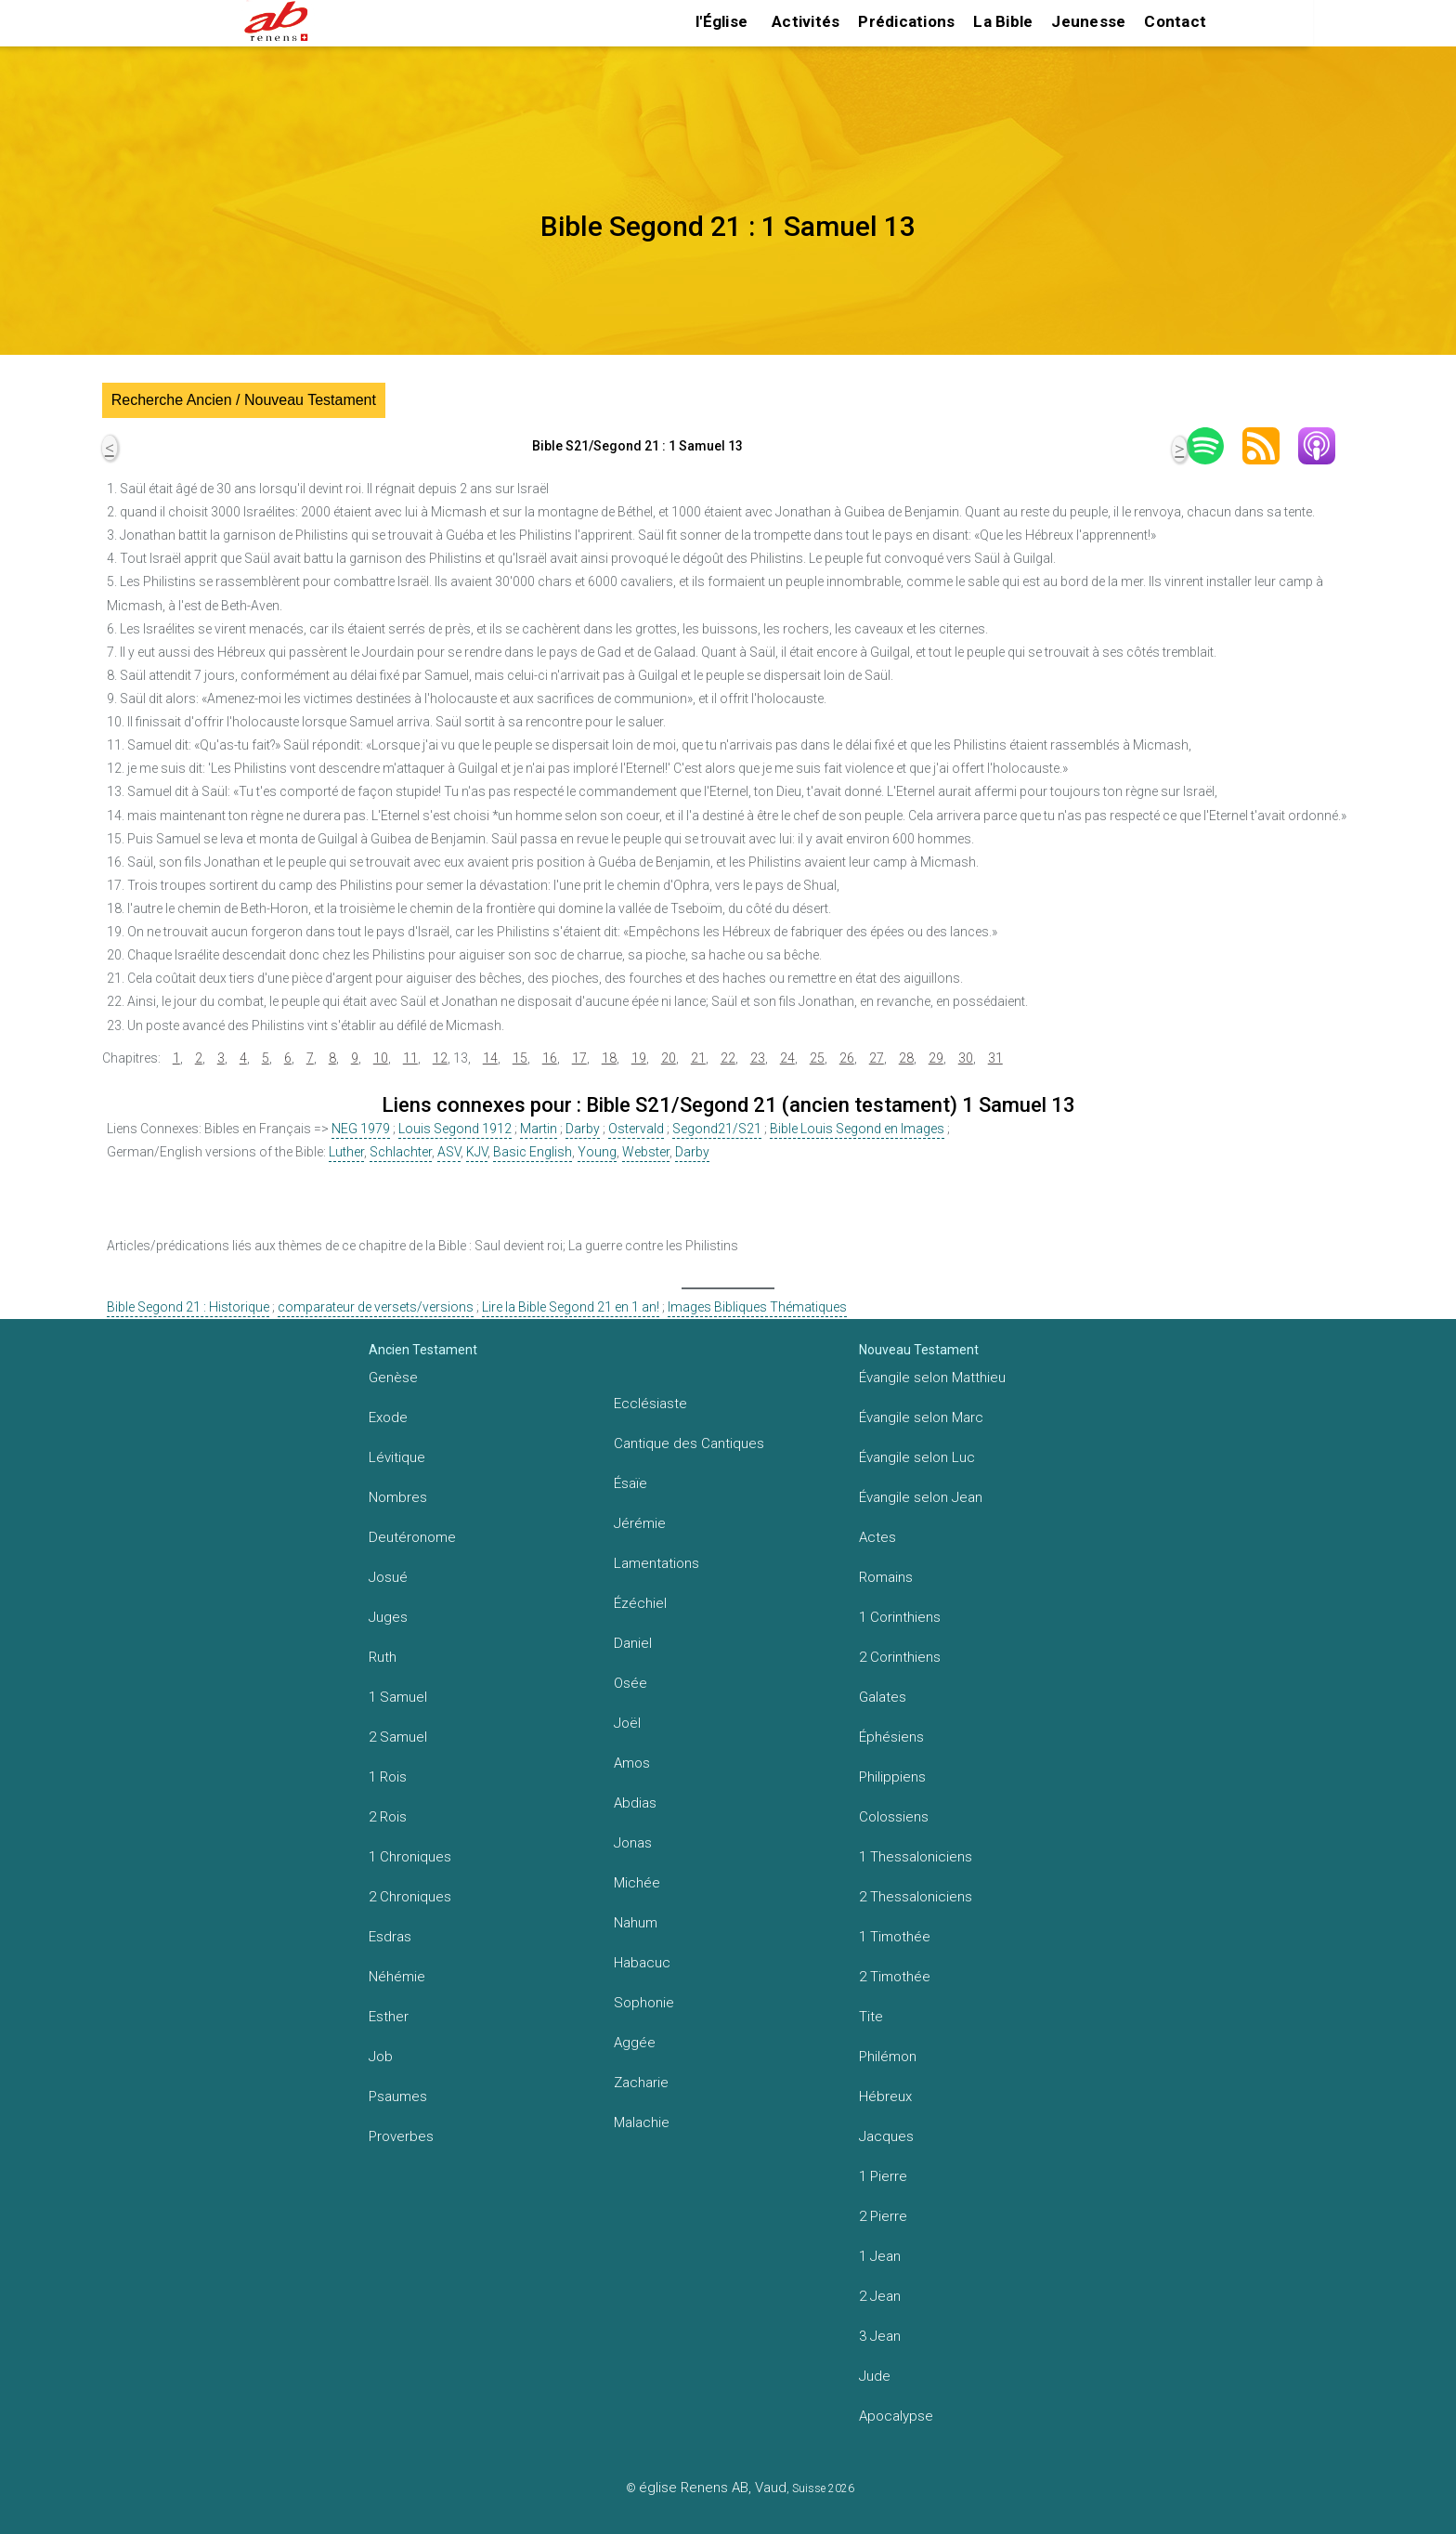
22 (728, 1058)
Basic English (532, 1151)
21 (698, 1058)
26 (846, 1058)
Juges (388, 1617)
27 (876, 1058)
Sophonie (644, 2002)
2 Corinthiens (900, 1657)
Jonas (633, 1843)
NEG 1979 (361, 1128)
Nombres (398, 1497)
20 (668, 1058)
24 (787, 1058)
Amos (632, 1763)
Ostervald (636, 1128)
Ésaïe (630, 1483)
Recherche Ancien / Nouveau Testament (243, 400)
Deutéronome (412, 1537)
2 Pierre (883, 2216)
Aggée (635, 2042)
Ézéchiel (640, 1603)
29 (936, 1058)
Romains (886, 1577)
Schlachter (401, 1151)
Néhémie (397, 1976)
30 (965, 1058)
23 (757, 1058)
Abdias (635, 1803)
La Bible (1003, 21)
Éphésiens (891, 1737)
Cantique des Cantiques (689, 1443)
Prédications (906, 21)
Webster (646, 1151)
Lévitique (397, 1457)
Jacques (886, 2136)
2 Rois (388, 1817)
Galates (882, 1697)
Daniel (633, 1643)
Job (381, 2056)
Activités (805, 21)
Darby (583, 1128)
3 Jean (880, 2336)
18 (609, 1058)
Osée (630, 1683)
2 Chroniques (410, 1896)
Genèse (393, 1377)
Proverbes (401, 2136)
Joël (627, 1723)
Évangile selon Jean (920, 1497)
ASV (449, 1151)
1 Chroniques (410, 1856)
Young (597, 1151)
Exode (388, 1417)
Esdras (390, 1936)
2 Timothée (894, 1976)
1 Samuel (398, 1697)
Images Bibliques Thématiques (757, 1307)
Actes (877, 1537)
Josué (388, 1577)
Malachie (642, 2122)
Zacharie (641, 2082)
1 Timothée (894, 1936)
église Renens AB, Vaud (712, 2487)
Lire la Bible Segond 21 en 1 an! (570, 1307)
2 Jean (880, 2296)
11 (410, 1058)
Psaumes (398, 2096)
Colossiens (894, 1817)
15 (520, 1058)
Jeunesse (1088, 21)
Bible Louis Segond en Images (857, 1128)
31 (995, 1058)
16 (549, 1058)
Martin (538, 1128)
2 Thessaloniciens (915, 1896)
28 (906, 1058)
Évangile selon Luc (917, 1457)
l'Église (722, 21)
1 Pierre (883, 2176)
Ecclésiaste (650, 1403)
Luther (346, 1151)
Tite (871, 2016)
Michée (637, 1882)
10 (380, 1058)
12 (440, 1058)
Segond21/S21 (716, 1128)
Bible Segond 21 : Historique (188, 1307)
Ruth (382, 1657)
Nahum (635, 1922)
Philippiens (892, 1777)
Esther (389, 2016)
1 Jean (880, 2256)
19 (638, 1058)
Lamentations (656, 1563)
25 (817, 1058)
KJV (477, 1151)
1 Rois (388, 1777)
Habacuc (642, 1962)
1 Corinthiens (900, 1617)
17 (579, 1058)
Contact (1175, 21)
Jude (874, 2376)
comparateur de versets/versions (376, 1307)
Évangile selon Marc (921, 1417)
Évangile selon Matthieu (932, 1377)
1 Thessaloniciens (915, 1856)
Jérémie (640, 1523)
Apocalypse (896, 2416)
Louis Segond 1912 (455, 1128)
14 (490, 1058)
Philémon (887, 2056)
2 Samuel (398, 1737)
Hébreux (885, 2096)
